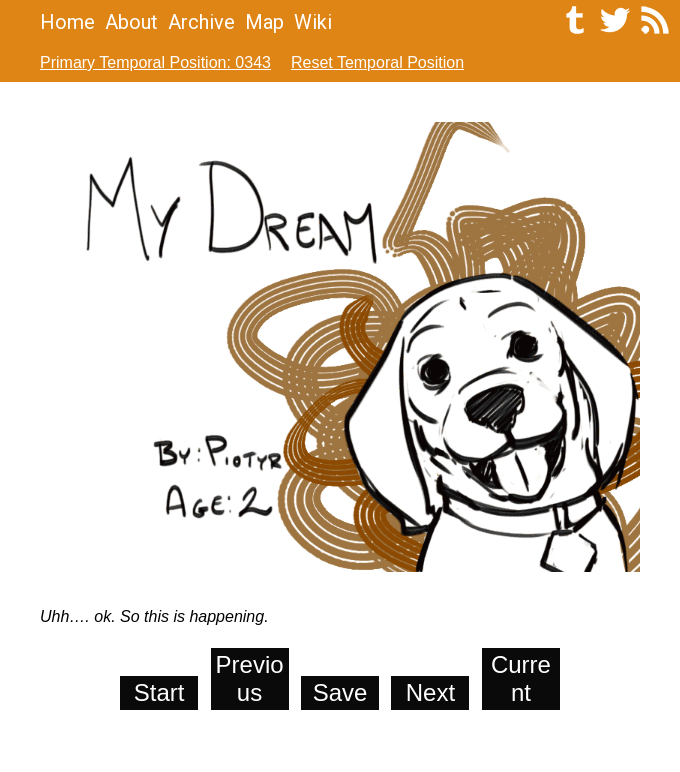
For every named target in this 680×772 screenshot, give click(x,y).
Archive (201, 22)
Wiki (313, 22)
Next (430, 692)
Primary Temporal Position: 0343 (155, 62)
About (131, 22)
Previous (250, 678)
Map (264, 22)
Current (521, 678)
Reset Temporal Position (377, 62)
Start (159, 692)
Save (340, 692)
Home (67, 22)
